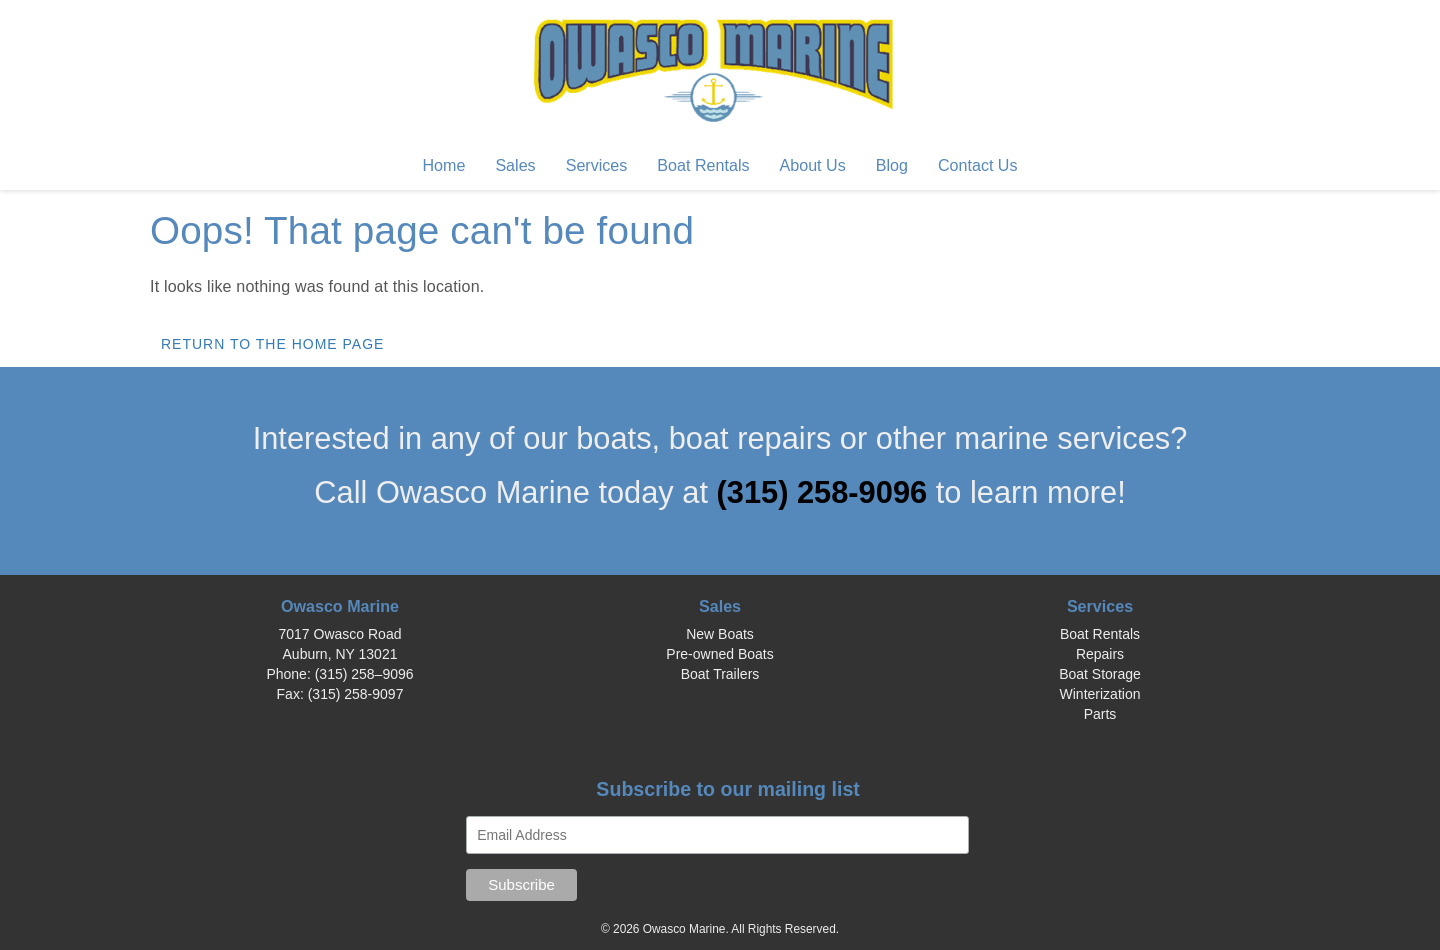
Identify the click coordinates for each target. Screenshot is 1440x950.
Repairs (1100, 654)
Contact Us (978, 165)
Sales (515, 165)
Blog (892, 165)
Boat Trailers (720, 674)
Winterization (1100, 694)
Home (443, 165)
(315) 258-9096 (826, 492)
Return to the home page (272, 344)
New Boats (720, 634)
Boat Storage (1100, 674)
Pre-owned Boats (719, 654)
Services (597, 165)
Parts (1100, 714)
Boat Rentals (703, 165)
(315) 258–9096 (364, 674)
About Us (813, 165)
